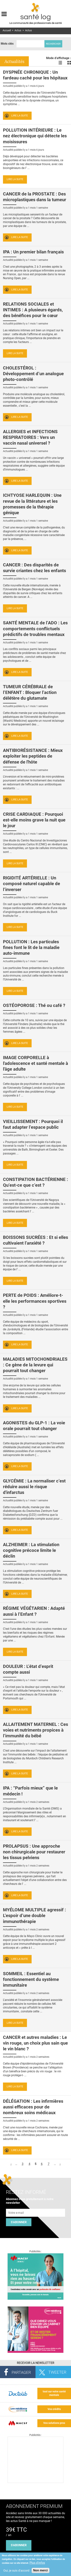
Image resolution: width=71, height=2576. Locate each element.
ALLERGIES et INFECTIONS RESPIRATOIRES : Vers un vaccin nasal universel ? (30, 437)
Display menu (4, 13)
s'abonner (19, 2545)
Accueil (7, 30)
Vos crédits (54, 2409)
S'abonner (19, 2222)
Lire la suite (19, 115)
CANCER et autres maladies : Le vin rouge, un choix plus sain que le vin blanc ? (35, 2043)
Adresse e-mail (16, 2206)
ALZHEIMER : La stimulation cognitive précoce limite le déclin (31, 1550)
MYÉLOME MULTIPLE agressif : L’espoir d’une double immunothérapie (34, 1915)
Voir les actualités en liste (60, 63)
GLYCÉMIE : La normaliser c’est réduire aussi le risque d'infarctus (34, 1486)
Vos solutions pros (54, 2423)
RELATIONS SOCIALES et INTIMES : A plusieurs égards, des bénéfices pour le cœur (33, 310)
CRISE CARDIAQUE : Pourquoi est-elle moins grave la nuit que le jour (34, 820)
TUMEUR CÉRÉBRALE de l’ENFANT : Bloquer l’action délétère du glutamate (30, 692)
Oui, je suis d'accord (16, 2570)
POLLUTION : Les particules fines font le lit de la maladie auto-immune (31, 947)
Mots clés (7, 43)
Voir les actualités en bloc (69, 63)
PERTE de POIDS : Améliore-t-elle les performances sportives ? (34, 1301)
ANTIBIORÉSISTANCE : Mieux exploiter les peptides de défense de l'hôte (33, 756)
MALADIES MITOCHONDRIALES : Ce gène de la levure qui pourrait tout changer (35, 1365)
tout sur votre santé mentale (54, 2393)
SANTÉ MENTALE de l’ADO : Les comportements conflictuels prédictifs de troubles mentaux (35, 628)
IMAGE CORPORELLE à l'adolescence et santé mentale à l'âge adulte (35, 1063)
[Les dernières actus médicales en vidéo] (35, 2482)
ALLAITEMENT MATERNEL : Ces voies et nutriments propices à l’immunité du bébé (35, 1730)
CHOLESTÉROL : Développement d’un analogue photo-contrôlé (33, 373)
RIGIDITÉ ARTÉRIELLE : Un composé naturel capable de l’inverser (31, 883)
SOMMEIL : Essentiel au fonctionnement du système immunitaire (31, 1979)
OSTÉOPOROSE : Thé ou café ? (34, 1005)
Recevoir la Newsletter (35, 2363)
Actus (17, 30)
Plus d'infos (37, 2563)
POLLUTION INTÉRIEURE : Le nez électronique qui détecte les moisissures (35, 136)
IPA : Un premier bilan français (33, 252)
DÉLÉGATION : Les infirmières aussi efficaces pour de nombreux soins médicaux (33, 2107)
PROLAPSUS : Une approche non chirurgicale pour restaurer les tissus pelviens (34, 1852)
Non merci (40, 2570)
